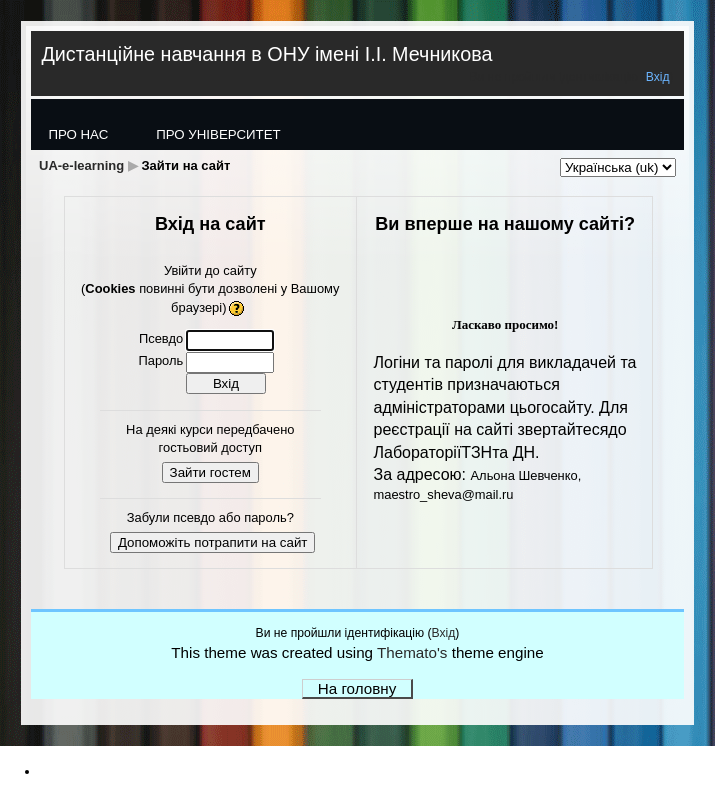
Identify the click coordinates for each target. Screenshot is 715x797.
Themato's (412, 652)
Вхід (658, 77)
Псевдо (161, 338)
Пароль (160, 360)
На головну (357, 688)
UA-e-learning (81, 165)
